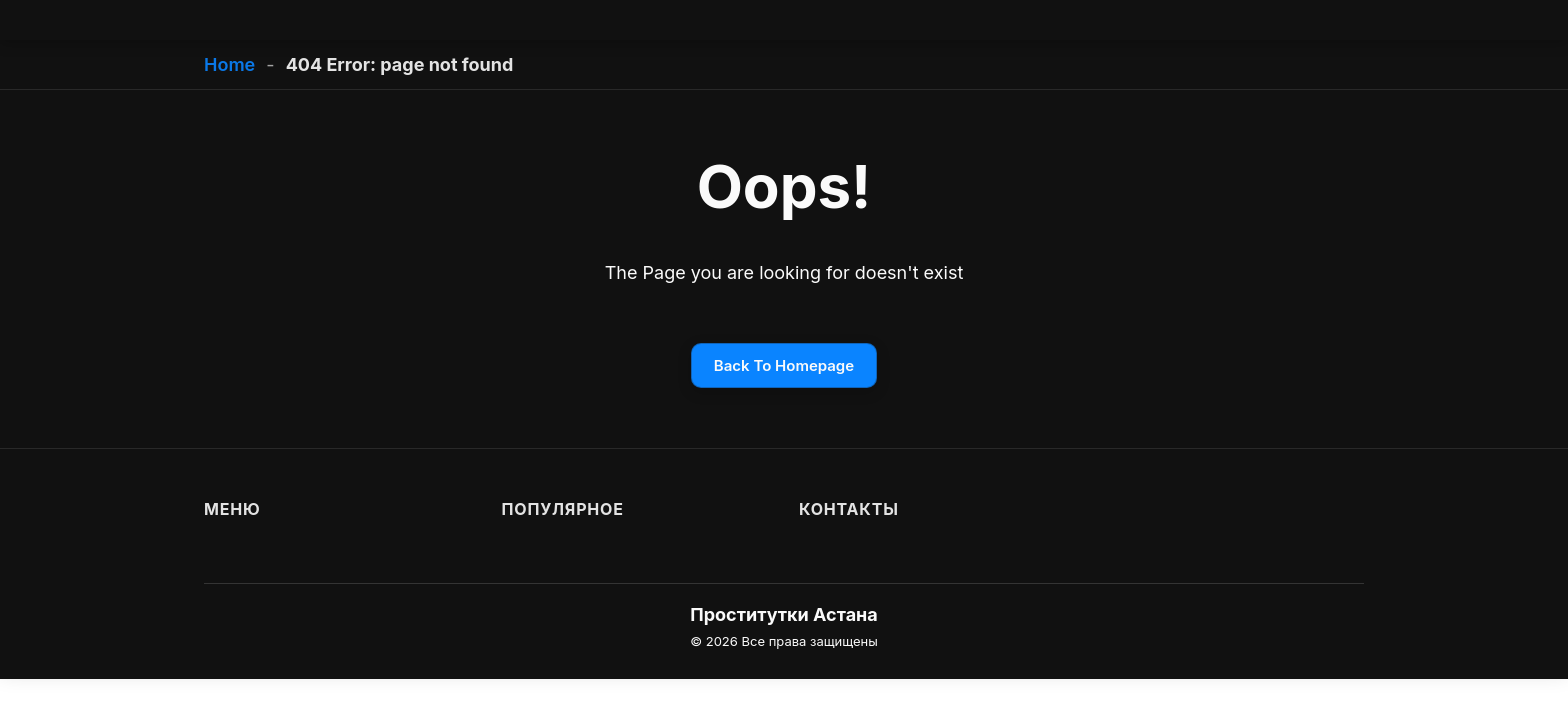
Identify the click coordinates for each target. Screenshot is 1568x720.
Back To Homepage (784, 365)
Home (229, 64)
